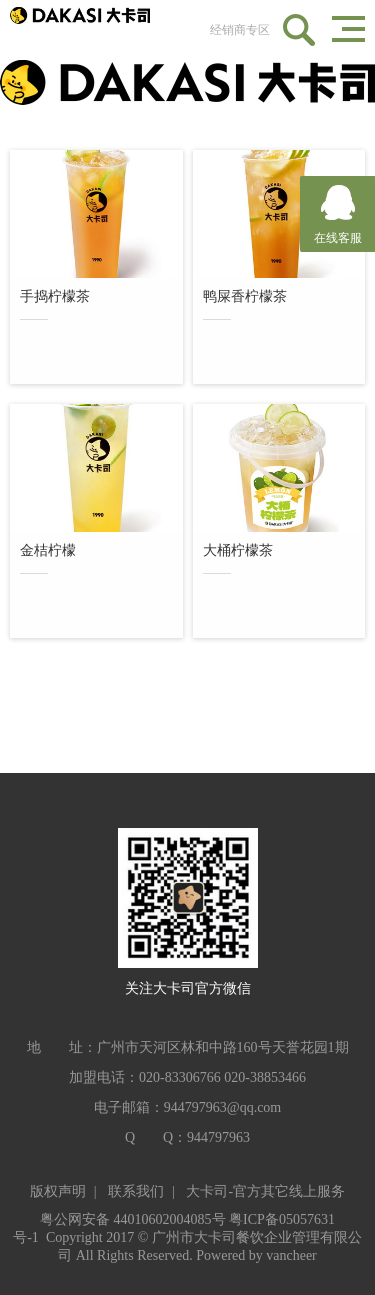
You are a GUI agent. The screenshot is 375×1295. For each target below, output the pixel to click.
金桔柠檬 (48, 553)
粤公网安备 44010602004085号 (133, 1219)
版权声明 (58, 1191)
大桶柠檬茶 (238, 553)
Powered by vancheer (256, 1255)
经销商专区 (240, 30)
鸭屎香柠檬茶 (245, 299)
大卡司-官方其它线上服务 (265, 1191)
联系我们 (136, 1191)
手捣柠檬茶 (55, 299)
